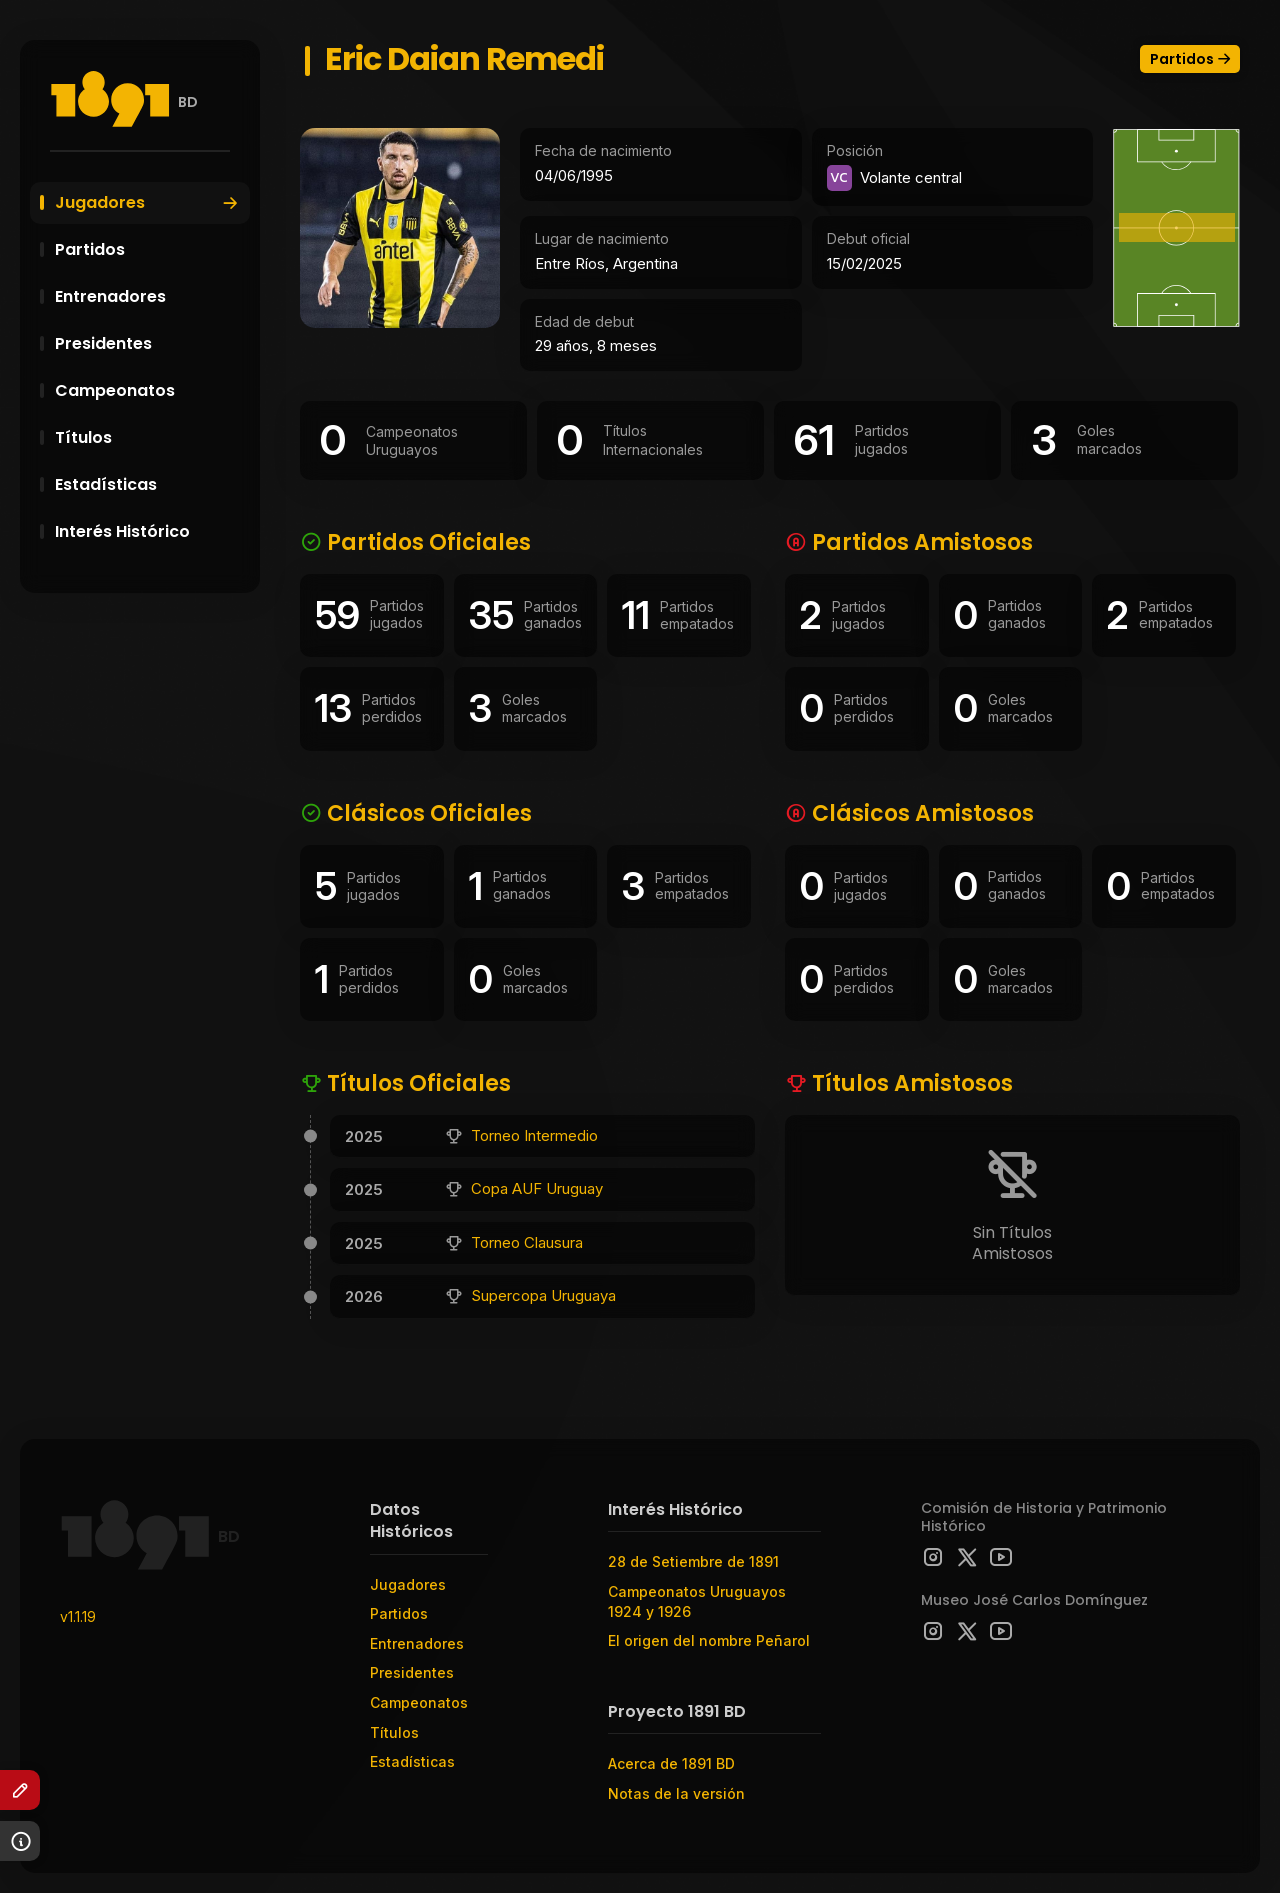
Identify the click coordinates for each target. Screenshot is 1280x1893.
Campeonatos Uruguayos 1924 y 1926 (697, 1601)
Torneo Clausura (527, 1242)
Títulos (150, 437)
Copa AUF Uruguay (537, 1188)
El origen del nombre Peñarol (709, 1640)
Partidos (150, 249)
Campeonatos (150, 390)
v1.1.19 (78, 1616)
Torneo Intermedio (534, 1135)
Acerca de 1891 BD (671, 1763)
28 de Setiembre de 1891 (693, 1561)
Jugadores (147, 202)
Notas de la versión (676, 1793)
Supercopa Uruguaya (543, 1295)
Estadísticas (150, 484)
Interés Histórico (150, 531)
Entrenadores (150, 296)
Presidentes (150, 343)
